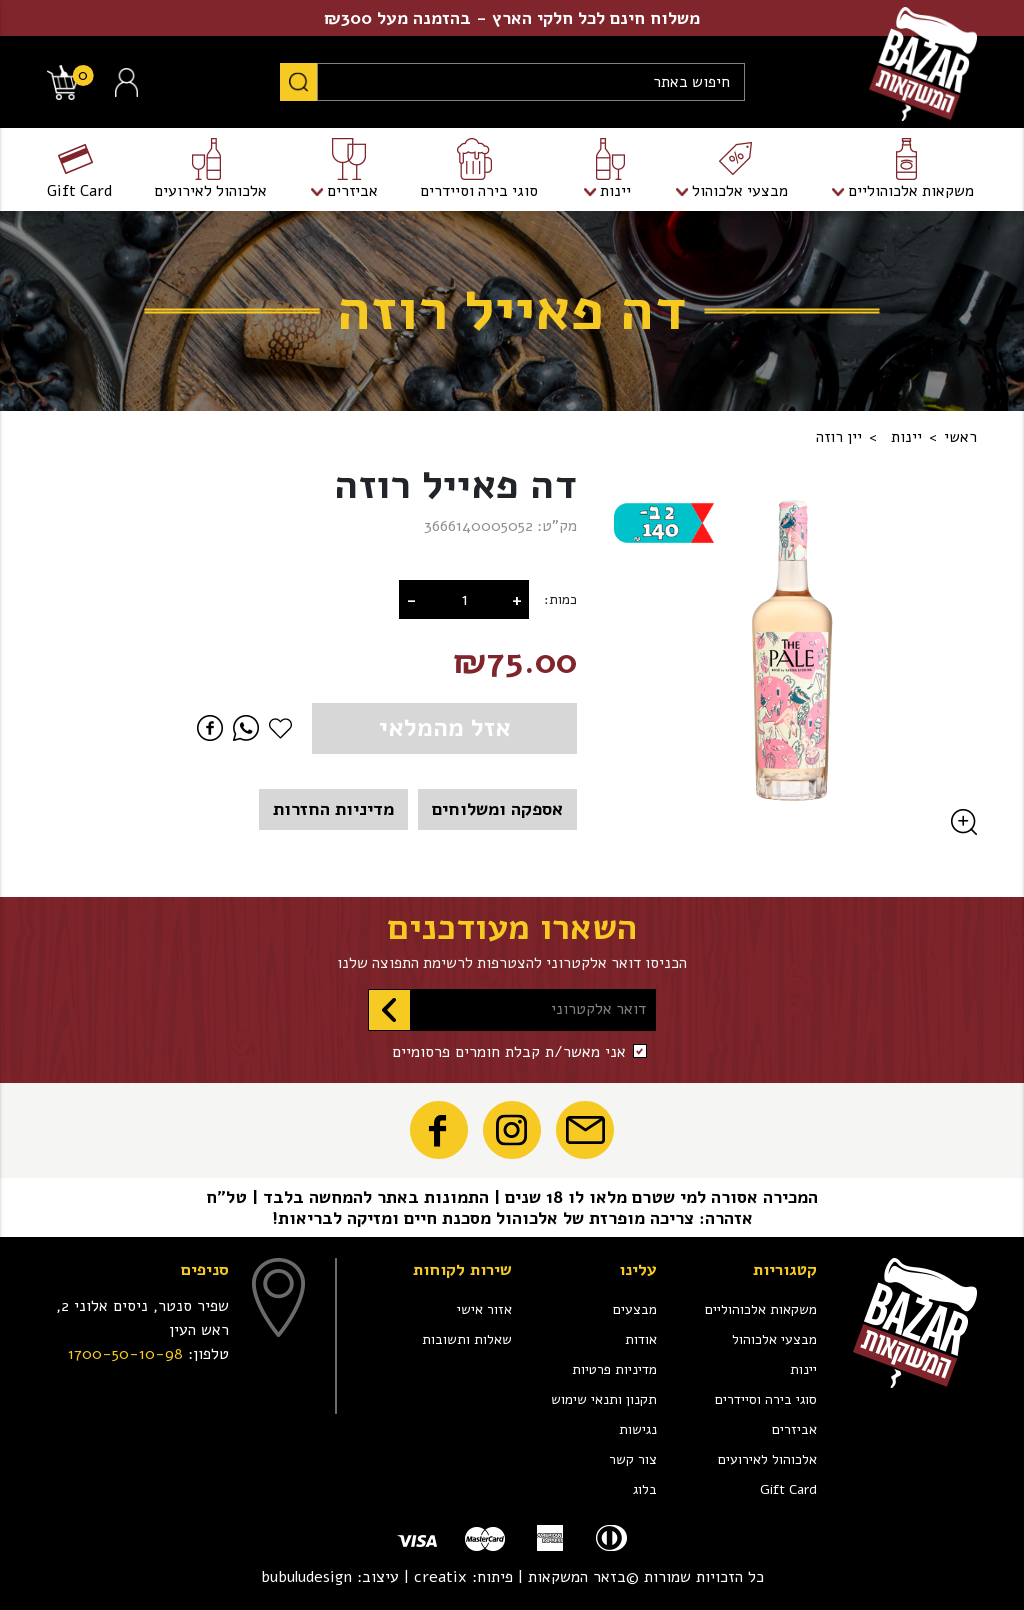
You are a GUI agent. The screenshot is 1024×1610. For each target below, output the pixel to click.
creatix (440, 1577)
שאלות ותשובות (467, 1339)
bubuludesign (306, 1577)
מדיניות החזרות (333, 809)
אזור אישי (484, 1309)
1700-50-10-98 (125, 1354)
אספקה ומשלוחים (497, 809)
